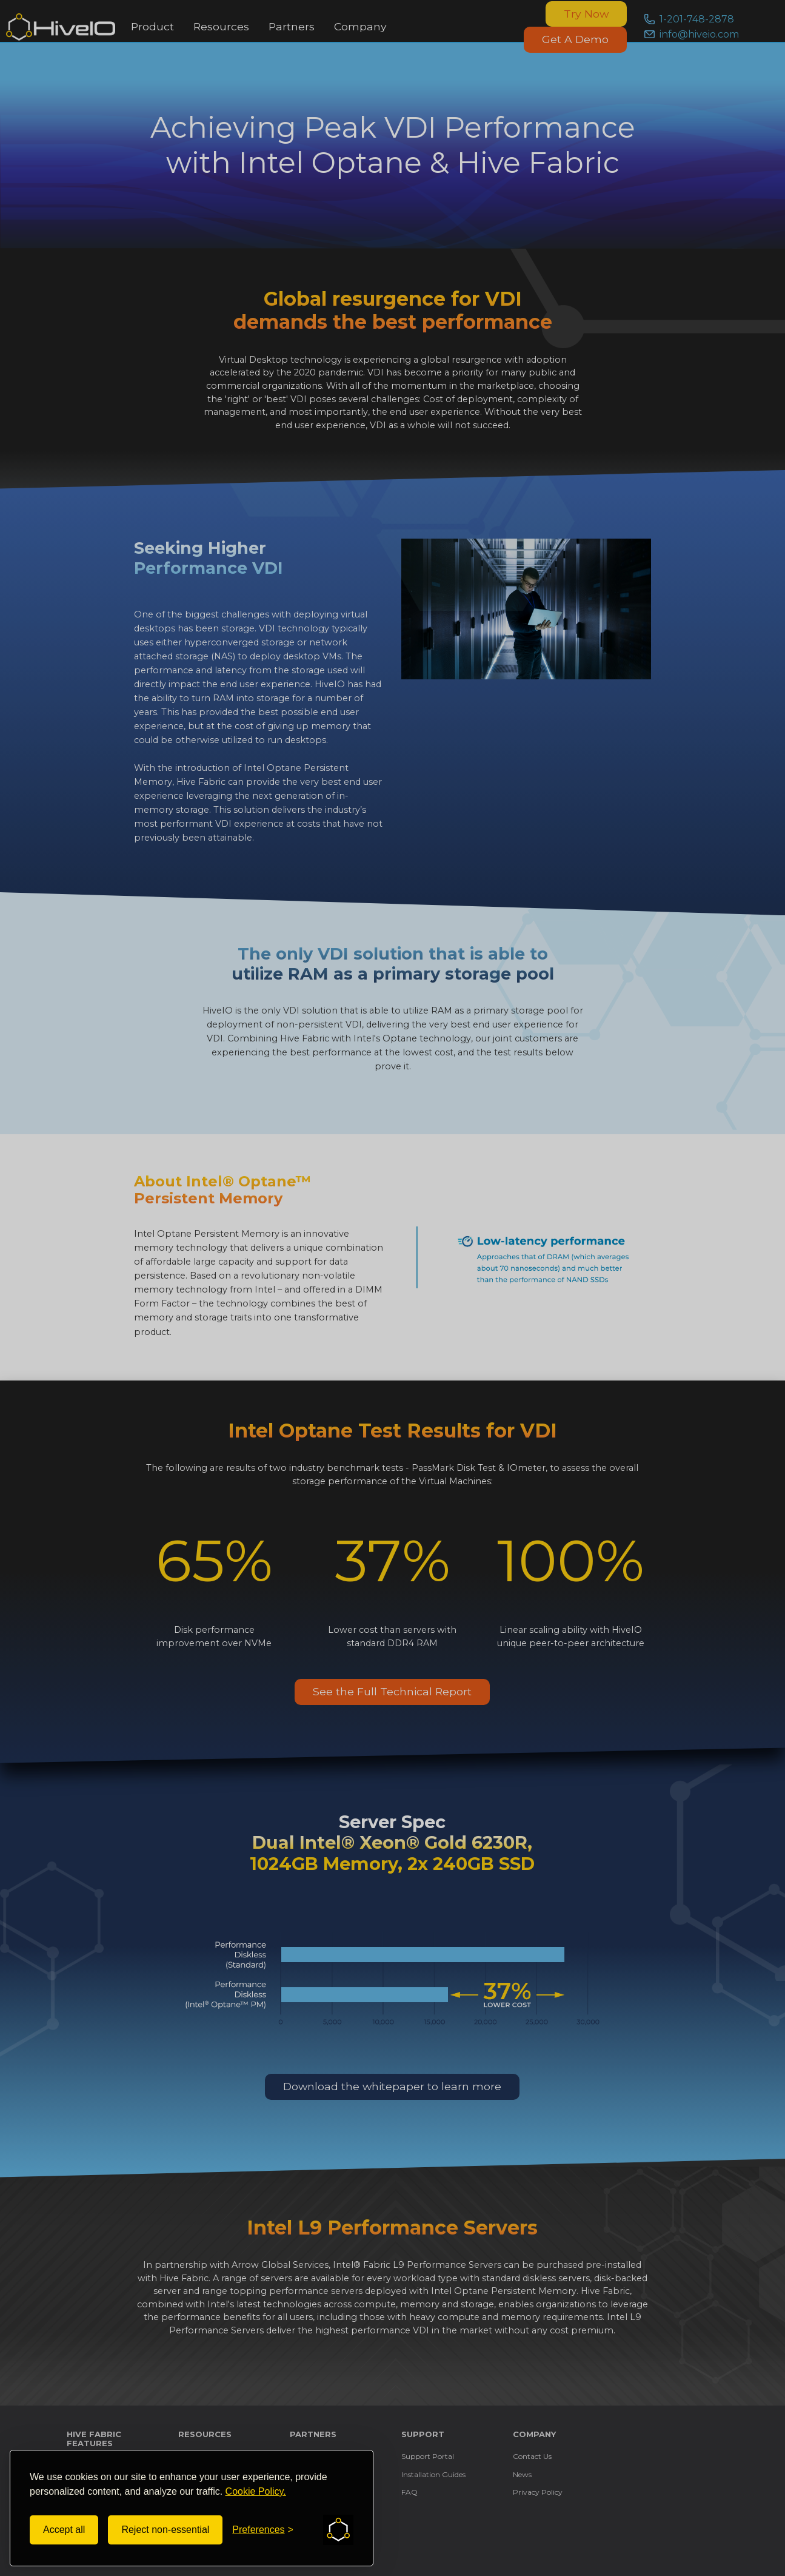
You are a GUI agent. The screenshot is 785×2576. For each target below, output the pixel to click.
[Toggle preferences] (262, 2530)
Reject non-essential (165, 2529)
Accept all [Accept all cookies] (64, 2529)
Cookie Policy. (255, 2491)
